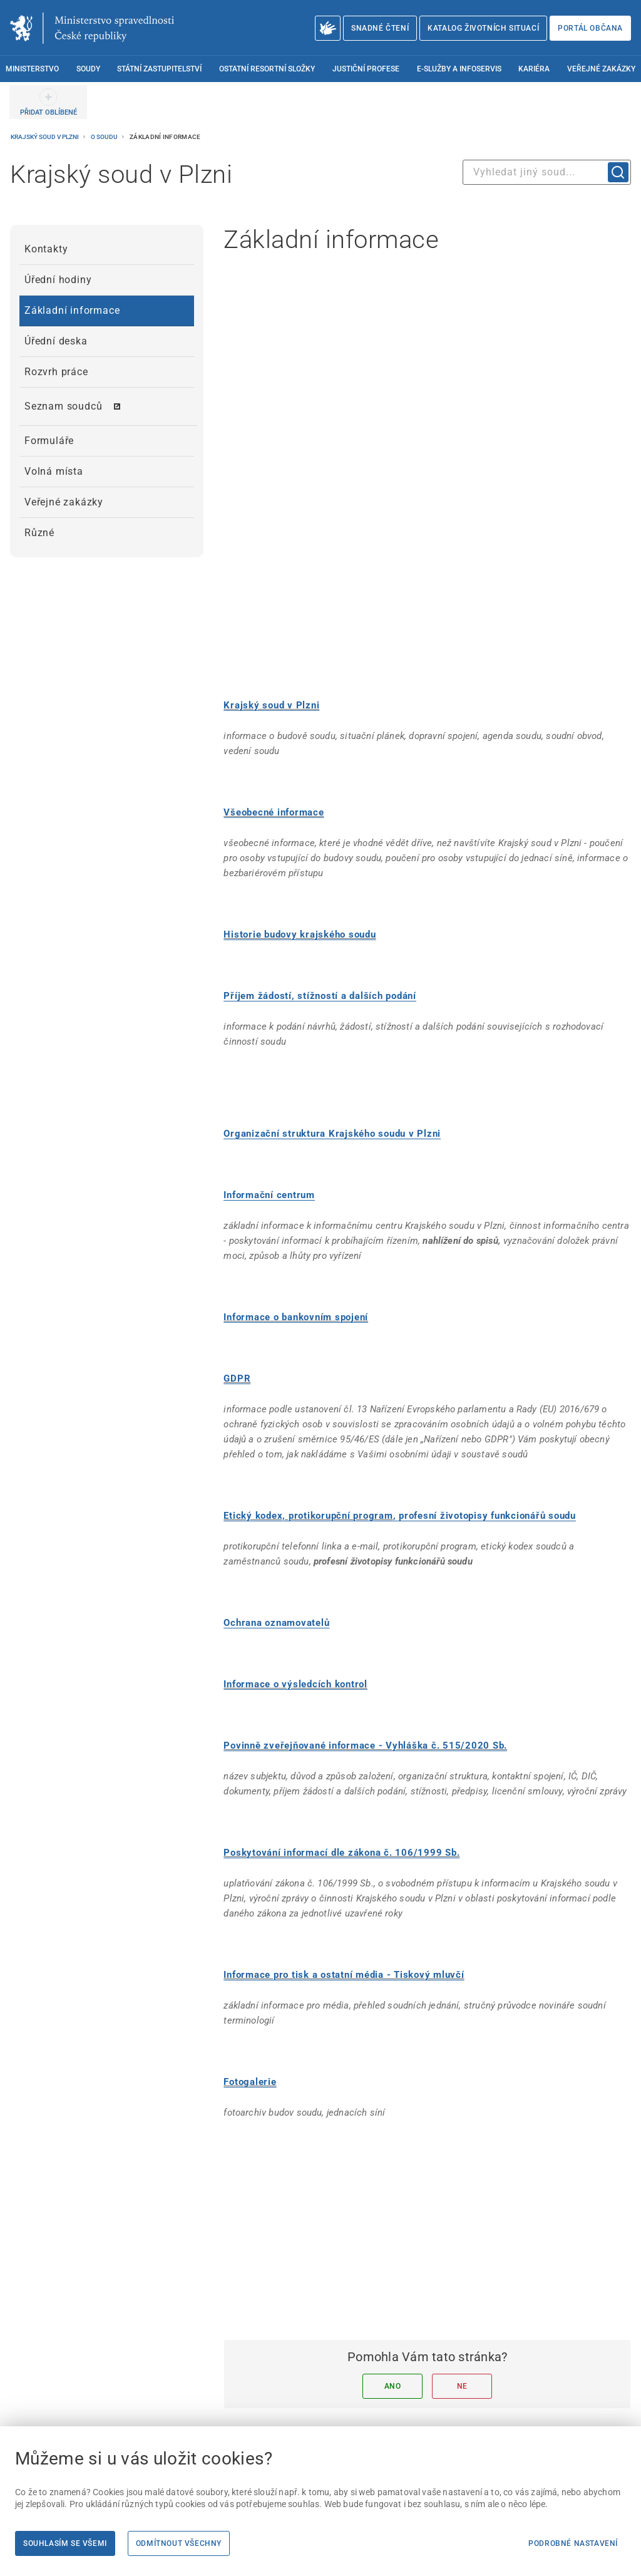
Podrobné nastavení (573, 2543)
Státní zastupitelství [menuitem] (159, 69)
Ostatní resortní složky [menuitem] (267, 69)
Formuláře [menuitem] (49, 441)
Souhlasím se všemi (65, 2543)
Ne (462, 2284)
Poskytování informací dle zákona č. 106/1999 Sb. (341, 1750)
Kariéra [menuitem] (534, 69)
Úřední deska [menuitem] (56, 341)
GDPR (236, 1276)
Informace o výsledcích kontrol (295, 1582)
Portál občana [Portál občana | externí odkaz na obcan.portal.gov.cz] (590, 28)
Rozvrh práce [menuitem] (56, 372)
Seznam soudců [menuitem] (63, 406)
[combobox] (547, 172)
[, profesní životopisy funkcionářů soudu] (484, 1413)
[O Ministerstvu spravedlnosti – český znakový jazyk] (328, 28)
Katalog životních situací (483, 28)
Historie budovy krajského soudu (299, 832)
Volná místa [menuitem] (53, 471)
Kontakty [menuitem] (46, 249)
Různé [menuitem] (39, 533)
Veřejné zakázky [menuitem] (601, 69)
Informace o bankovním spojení (295, 1215)
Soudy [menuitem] (88, 69)
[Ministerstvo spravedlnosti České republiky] (92, 28)
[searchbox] (547, 172)
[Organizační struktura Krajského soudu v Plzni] (332, 1031)
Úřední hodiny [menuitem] (57, 280)
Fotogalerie (249, 1979)
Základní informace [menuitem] (72, 310)
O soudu (105, 136)
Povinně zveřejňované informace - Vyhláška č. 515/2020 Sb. (365, 1643)
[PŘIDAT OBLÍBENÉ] (48, 102)
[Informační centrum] (269, 1093)
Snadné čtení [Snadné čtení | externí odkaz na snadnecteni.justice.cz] (380, 28)
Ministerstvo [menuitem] (32, 69)
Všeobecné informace (273, 710)
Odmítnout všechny (179, 2543)
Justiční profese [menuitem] (365, 69)
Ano (392, 2284)
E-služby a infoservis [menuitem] (459, 69)
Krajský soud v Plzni (45, 136)
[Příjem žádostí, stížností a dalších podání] (319, 893)
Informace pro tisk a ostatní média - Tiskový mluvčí (343, 1872)
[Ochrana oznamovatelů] (276, 1520)
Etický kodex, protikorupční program (307, 1413)
